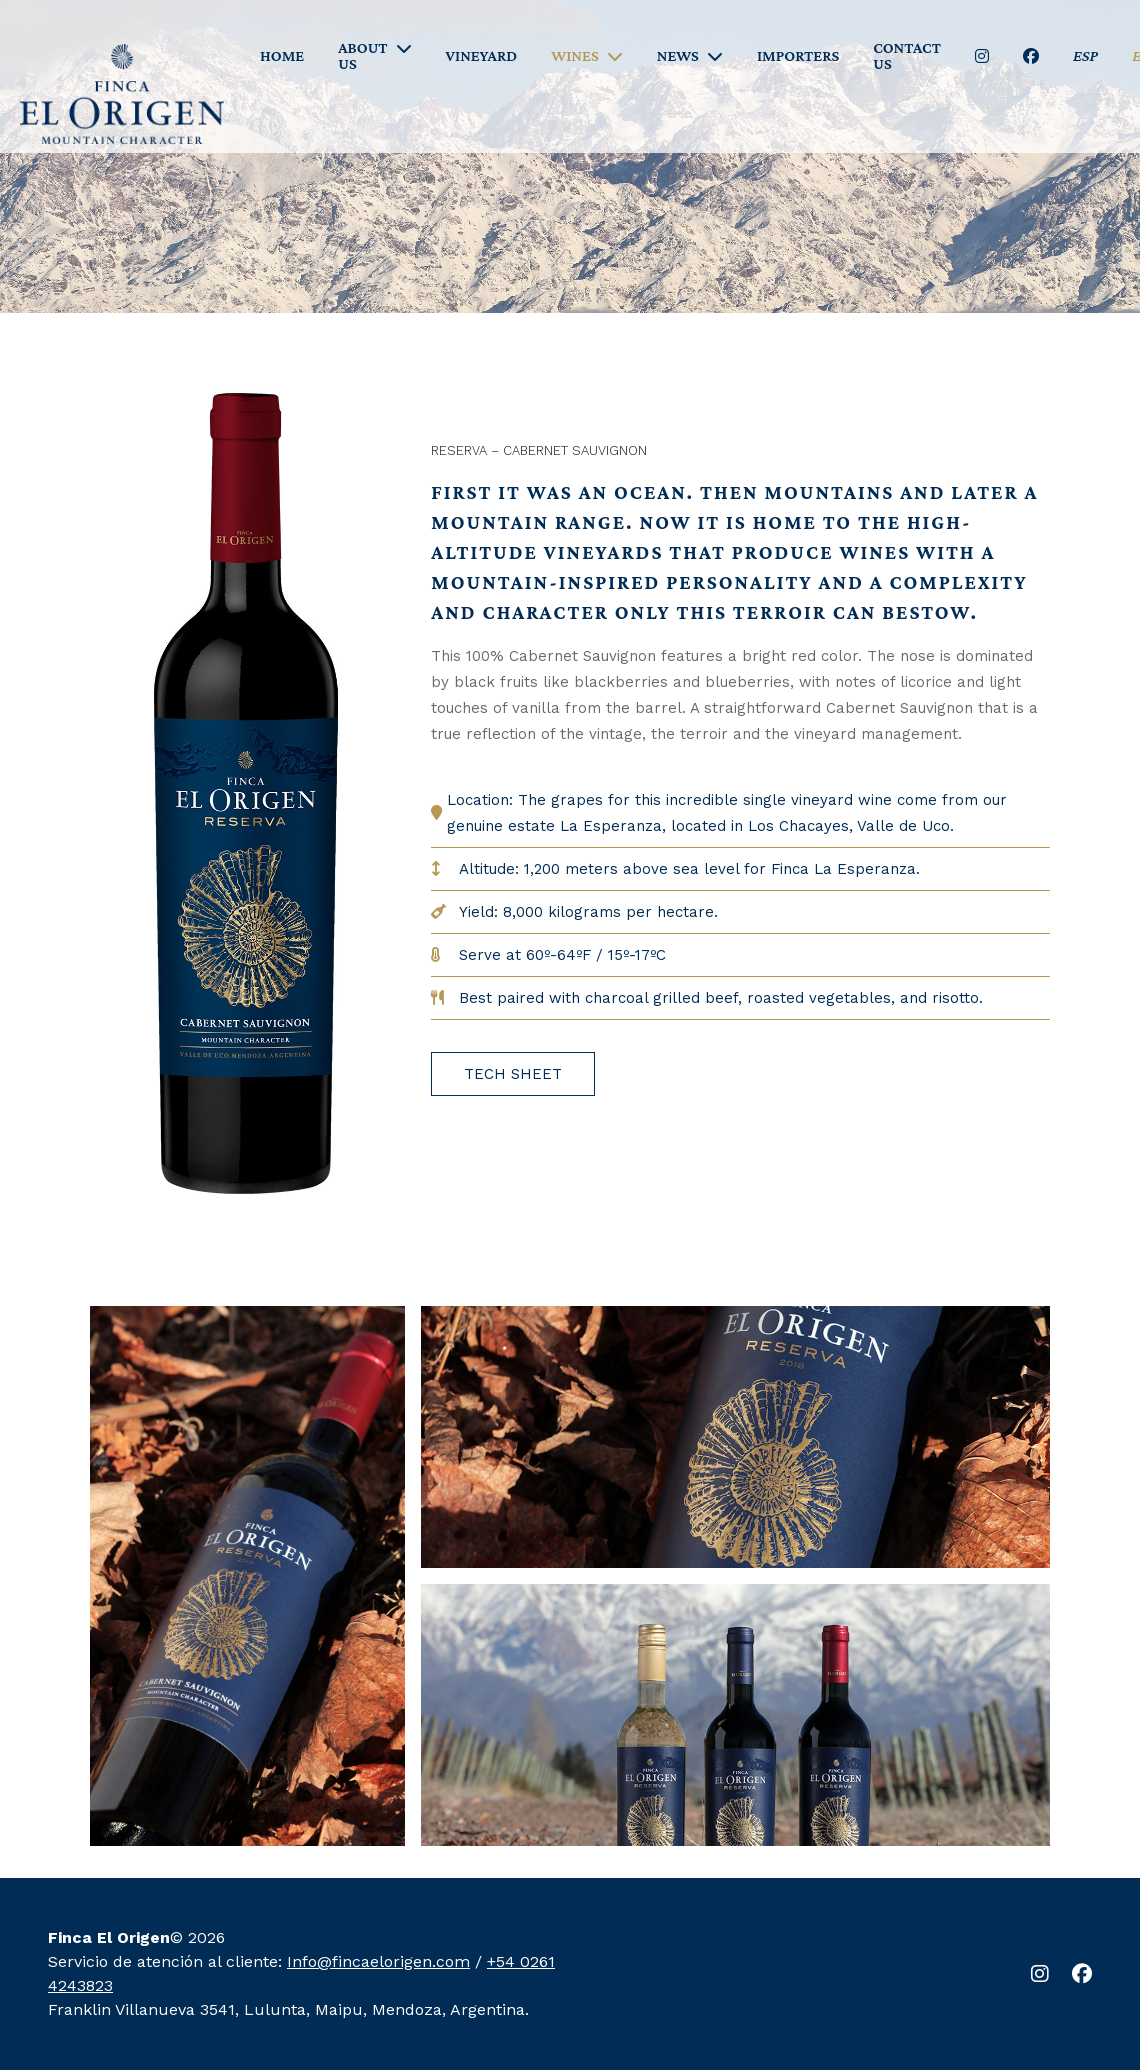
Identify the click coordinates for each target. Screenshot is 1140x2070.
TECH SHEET (513, 1074)
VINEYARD (482, 56)
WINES (575, 56)
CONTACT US (907, 56)
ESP (1085, 56)
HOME (282, 56)
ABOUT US (362, 56)
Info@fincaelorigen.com (378, 1961)
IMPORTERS (798, 56)
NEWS (678, 56)
